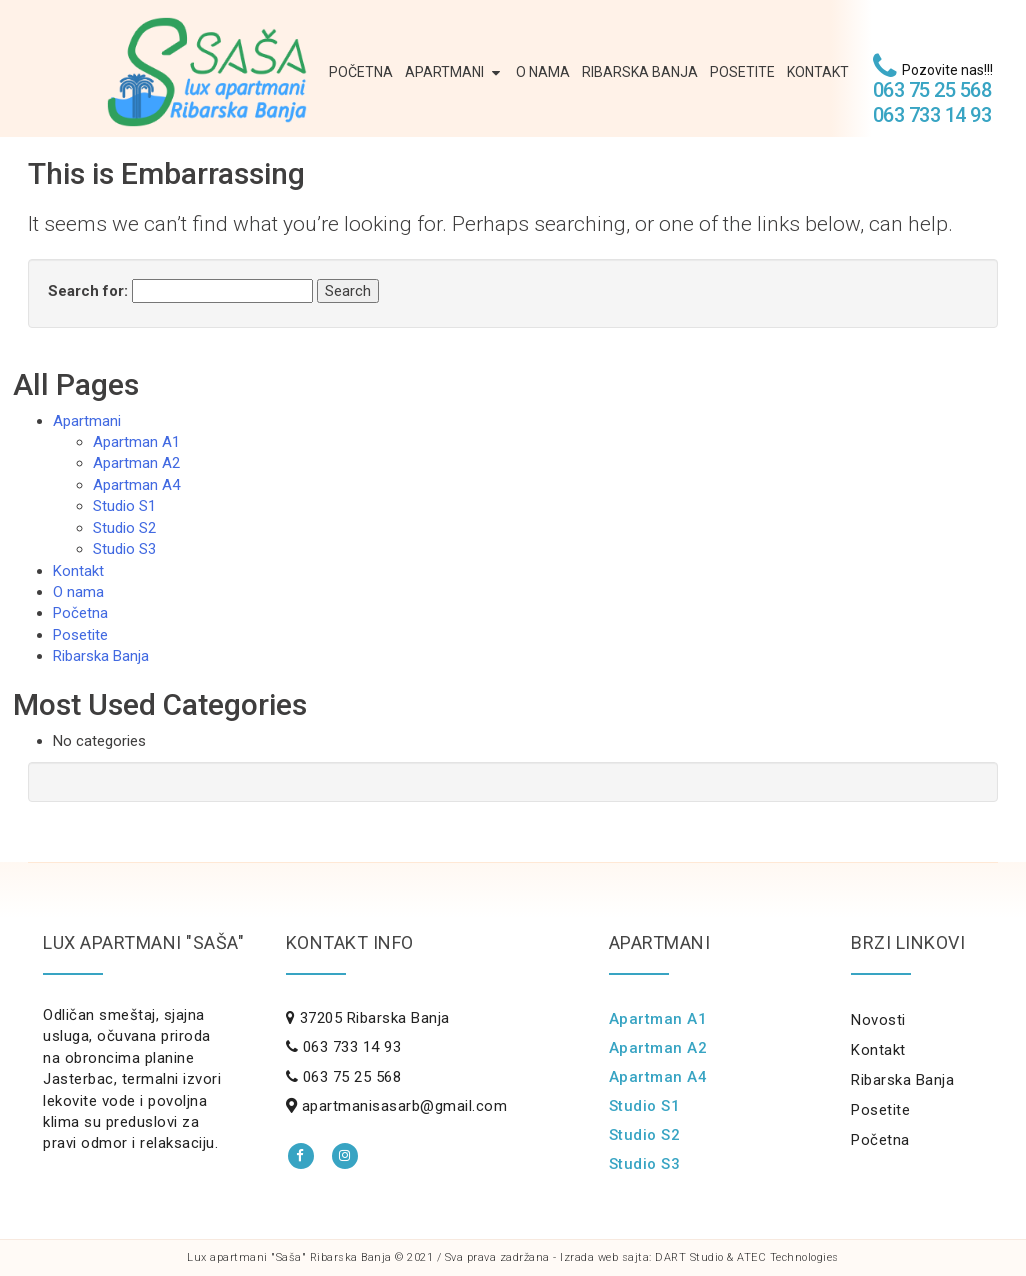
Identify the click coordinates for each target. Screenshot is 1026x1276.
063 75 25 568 (932, 90)
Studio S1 (124, 506)
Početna (361, 72)
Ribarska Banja (640, 72)
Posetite (742, 72)
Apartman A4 (136, 485)
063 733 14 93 (932, 115)
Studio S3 (124, 549)
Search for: (88, 291)
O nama (543, 72)
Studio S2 (124, 528)
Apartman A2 (136, 463)
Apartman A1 (136, 442)
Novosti (878, 1020)
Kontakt (818, 72)
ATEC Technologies (788, 1257)
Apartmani (454, 72)
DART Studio (689, 1257)
